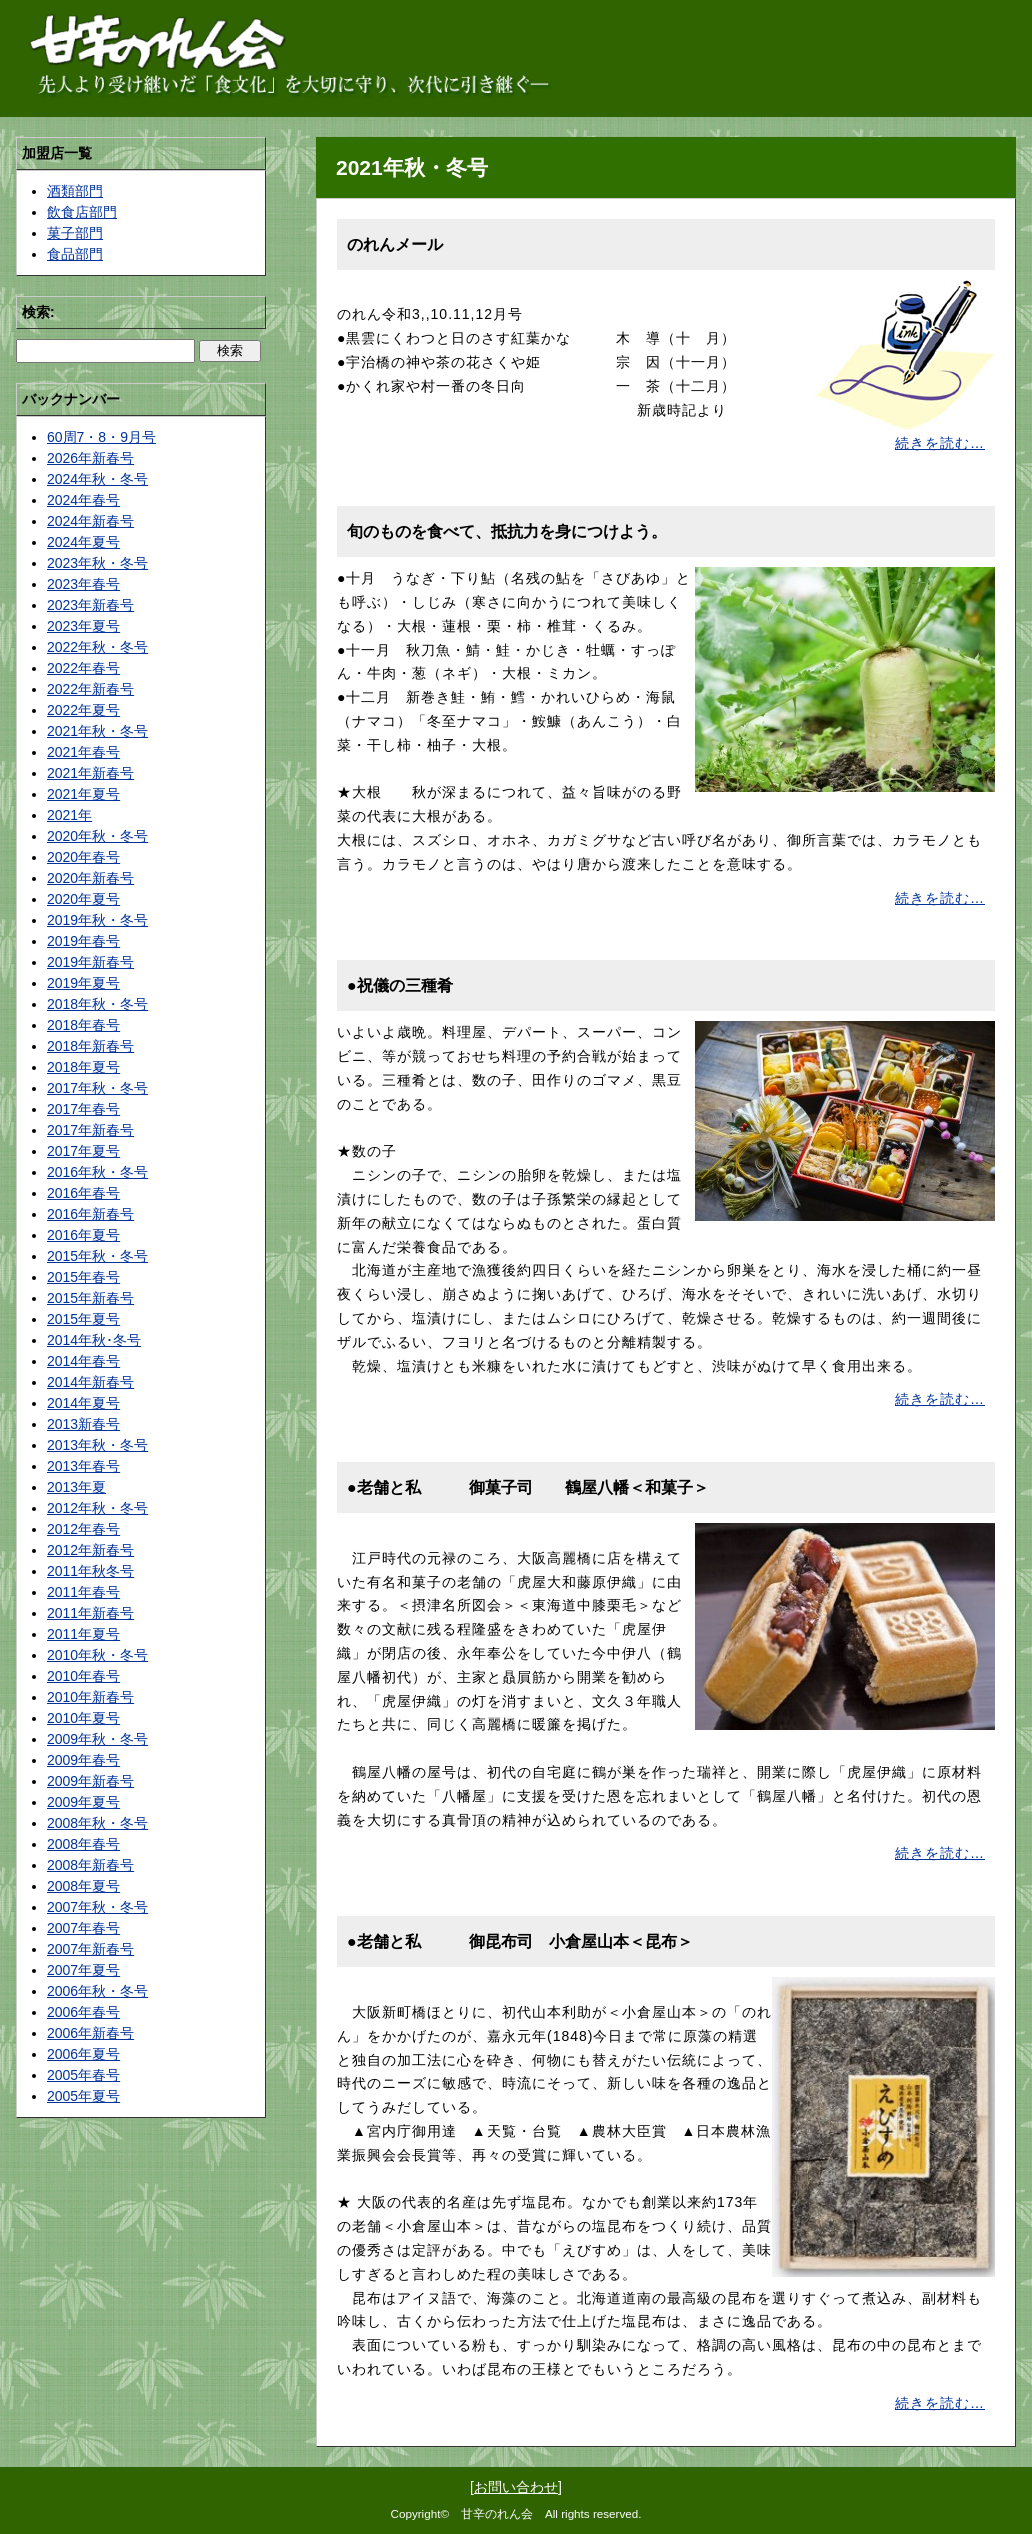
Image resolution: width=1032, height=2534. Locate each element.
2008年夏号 (83, 1886)
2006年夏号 (83, 2054)
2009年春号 (83, 1760)
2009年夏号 (83, 1802)
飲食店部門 (82, 212)
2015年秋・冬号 (97, 1256)
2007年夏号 (83, 1970)
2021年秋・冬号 (97, 731)
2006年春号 (83, 2012)
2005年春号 (83, 2075)
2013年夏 (76, 1487)
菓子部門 (75, 233)
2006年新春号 (90, 2033)
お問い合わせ (516, 2487)
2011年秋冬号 (90, 1571)
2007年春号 (83, 1928)
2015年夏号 (83, 1319)
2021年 (69, 815)
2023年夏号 (83, 626)
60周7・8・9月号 (101, 437)
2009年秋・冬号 (97, 1739)
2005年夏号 (83, 2096)
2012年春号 (83, 1529)
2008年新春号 (90, 1865)
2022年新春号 (90, 689)
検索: (38, 312)
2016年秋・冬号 (97, 1172)
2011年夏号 (83, 1634)
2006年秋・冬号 (97, 1991)
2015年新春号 (90, 1298)
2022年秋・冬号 (97, 647)
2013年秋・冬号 (97, 1445)
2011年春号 (83, 1592)
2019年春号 (83, 941)
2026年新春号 (90, 458)
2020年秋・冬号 (97, 836)
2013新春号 (83, 1424)
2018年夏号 (83, 1067)
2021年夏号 (83, 794)
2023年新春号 (90, 605)
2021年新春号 (90, 773)
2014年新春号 (90, 1382)
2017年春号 (83, 1109)
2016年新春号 (90, 1214)
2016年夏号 (83, 1235)
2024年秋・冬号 (97, 479)
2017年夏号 (83, 1151)
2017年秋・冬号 (97, 1088)
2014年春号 (83, 1361)
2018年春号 (83, 1025)
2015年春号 (83, 1277)
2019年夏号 (83, 983)
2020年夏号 (83, 899)
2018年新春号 (90, 1046)
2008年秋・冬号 (97, 1823)
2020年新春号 (90, 878)
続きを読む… (940, 443)
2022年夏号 (83, 710)
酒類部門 (75, 191)
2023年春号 (83, 584)
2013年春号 (83, 1466)
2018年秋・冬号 (97, 1004)
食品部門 (75, 254)
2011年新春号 (90, 1613)
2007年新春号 (90, 1949)
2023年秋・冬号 (97, 563)
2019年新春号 (90, 962)
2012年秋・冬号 (97, 1508)
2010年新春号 (90, 1697)
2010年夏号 (83, 1718)
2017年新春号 (90, 1130)
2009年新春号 (90, 1781)
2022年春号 (83, 668)
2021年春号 (83, 752)
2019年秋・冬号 (97, 920)
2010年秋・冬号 (97, 1655)
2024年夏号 (83, 542)
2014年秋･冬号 (94, 1340)
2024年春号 (83, 500)
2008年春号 (83, 1844)
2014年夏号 (83, 1403)
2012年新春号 (90, 1550)
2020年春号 (83, 857)
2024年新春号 (90, 521)
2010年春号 (83, 1676)
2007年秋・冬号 (97, 1907)
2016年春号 (83, 1193)
